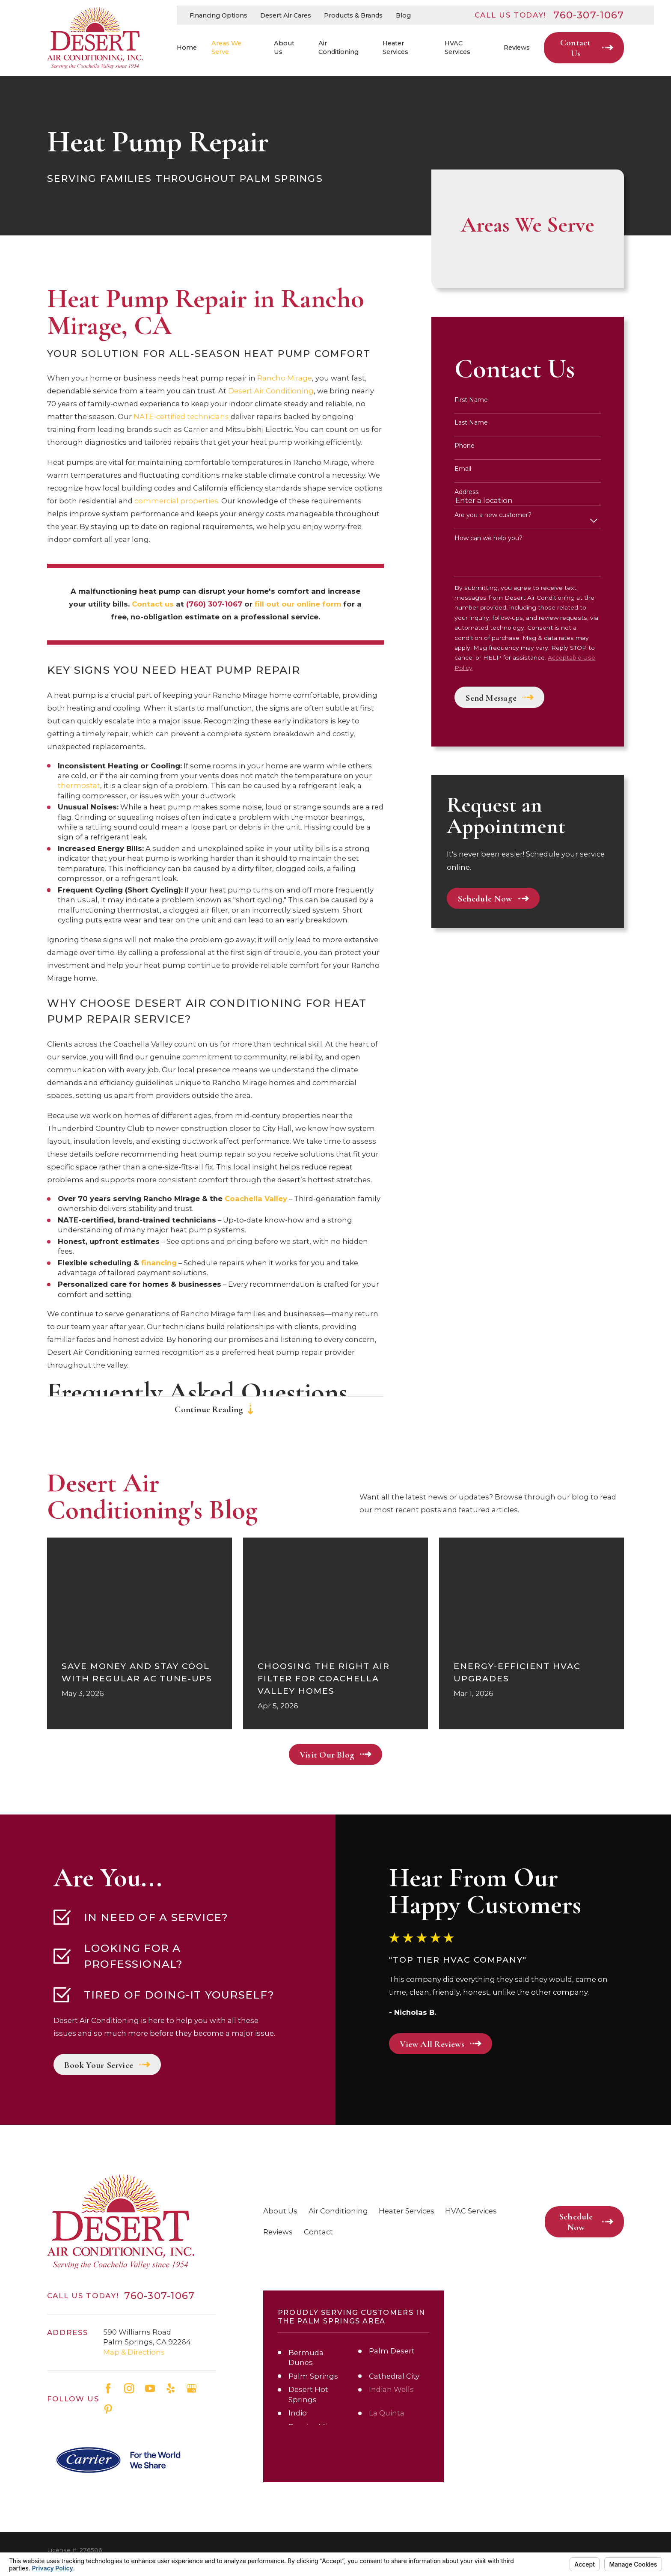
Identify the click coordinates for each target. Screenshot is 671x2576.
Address (466, 492)
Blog (403, 15)
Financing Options (218, 15)
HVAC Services (471, 2211)
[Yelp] (170, 2388)
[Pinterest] (108, 2409)
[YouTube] (150, 2388)
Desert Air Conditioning (271, 391)
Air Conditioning (338, 2211)
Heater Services (406, 2211)
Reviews (278, 2232)
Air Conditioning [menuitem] (338, 47)
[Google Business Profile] (191, 2388)
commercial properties (175, 501)
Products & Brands (353, 15)
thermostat (79, 785)
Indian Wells (391, 2389)
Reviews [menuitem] (517, 47)
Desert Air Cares (285, 15)
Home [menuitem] (187, 47)
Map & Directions (134, 2352)
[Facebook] (108, 2388)
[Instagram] (129, 2388)
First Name (471, 400)
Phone (464, 445)
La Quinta (386, 2413)
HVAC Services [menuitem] (457, 47)
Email (462, 469)
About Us (280, 2211)
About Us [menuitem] (284, 47)
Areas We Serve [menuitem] (226, 47)
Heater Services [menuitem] (395, 47)
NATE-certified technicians (181, 416)
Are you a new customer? (492, 515)
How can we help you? (488, 538)
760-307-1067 (588, 15)
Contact (318, 2232)
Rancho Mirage (283, 378)
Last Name (471, 422)
